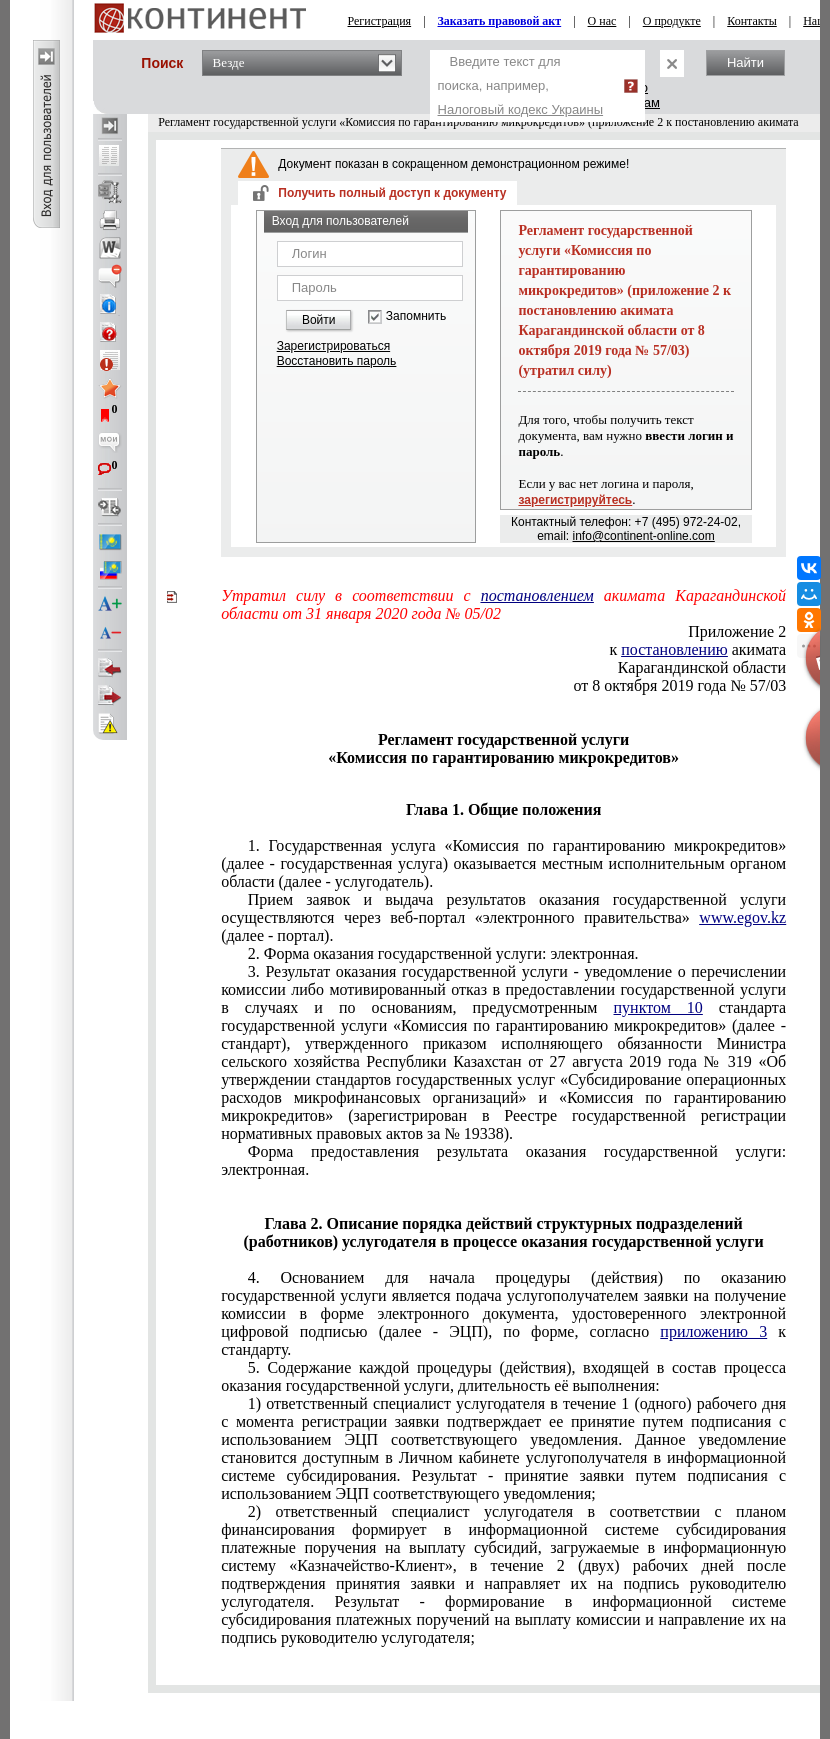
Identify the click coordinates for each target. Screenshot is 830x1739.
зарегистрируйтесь (575, 500)
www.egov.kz (742, 917)
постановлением (537, 595)
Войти (319, 320)
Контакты (752, 21)
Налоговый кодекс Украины (521, 109)
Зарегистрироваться (333, 346)
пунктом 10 (658, 1007)
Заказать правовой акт (500, 21)
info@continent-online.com (644, 536)
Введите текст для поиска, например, (521, 85)
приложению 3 (713, 1331)
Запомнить (416, 316)
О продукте (672, 21)
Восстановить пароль (337, 361)
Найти (745, 62)
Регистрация (380, 21)
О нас (602, 21)
